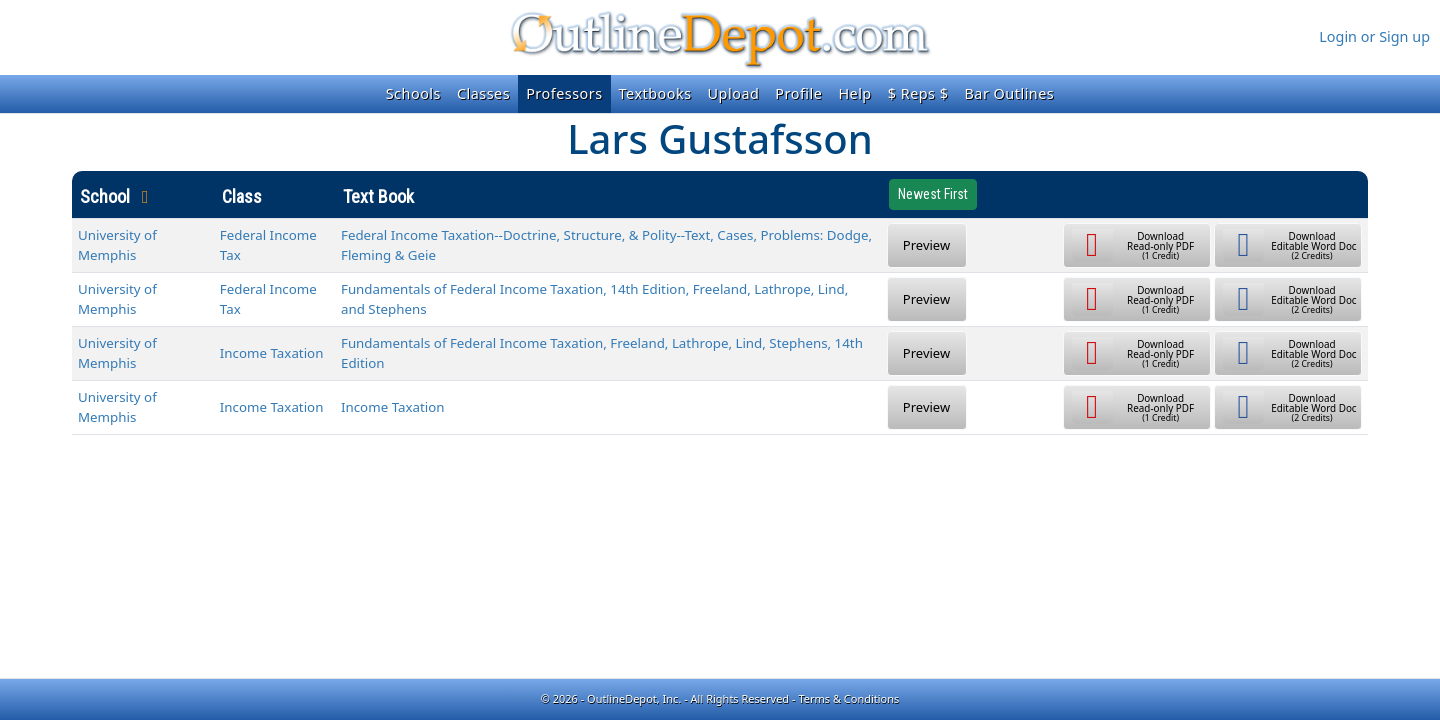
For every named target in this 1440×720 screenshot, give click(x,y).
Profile (798, 93)
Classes (483, 93)
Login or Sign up (1374, 36)
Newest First (933, 194)
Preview (926, 245)
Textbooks (655, 93)
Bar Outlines (1009, 93)
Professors (564, 93)
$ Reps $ (918, 93)
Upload (734, 93)
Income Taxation (272, 353)
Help (854, 93)
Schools (413, 93)
